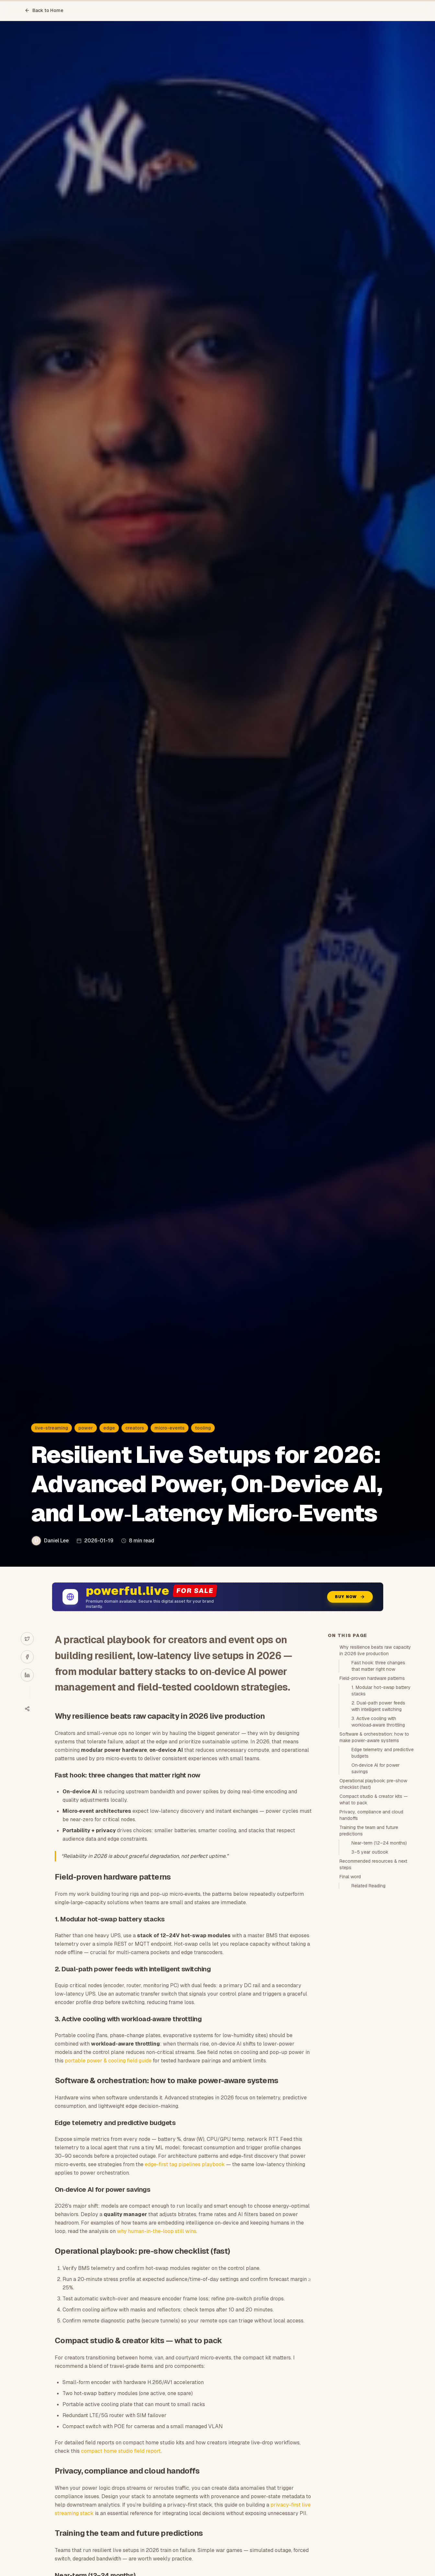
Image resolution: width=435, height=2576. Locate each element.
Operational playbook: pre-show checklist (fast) (373, 1784)
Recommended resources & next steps (373, 1864)
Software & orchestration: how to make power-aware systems (374, 1737)
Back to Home (44, 10)
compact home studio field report (121, 2451)
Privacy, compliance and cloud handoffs (371, 1815)
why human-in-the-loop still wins (156, 2231)
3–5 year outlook (369, 1852)
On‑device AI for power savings (375, 1768)
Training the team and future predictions (368, 1830)
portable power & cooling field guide (108, 2060)
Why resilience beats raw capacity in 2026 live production (375, 1650)
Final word (350, 1877)
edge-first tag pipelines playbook (185, 2164)
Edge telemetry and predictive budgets (382, 1753)
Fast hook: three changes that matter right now (378, 1666)
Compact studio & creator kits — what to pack (373, 1799)
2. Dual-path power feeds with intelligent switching (378, 1706)
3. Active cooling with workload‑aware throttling (378, 1721)
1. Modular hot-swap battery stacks (381, 1690)
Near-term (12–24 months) (379, 1843)
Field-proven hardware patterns (372, 1678)
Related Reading (368, 1886)
